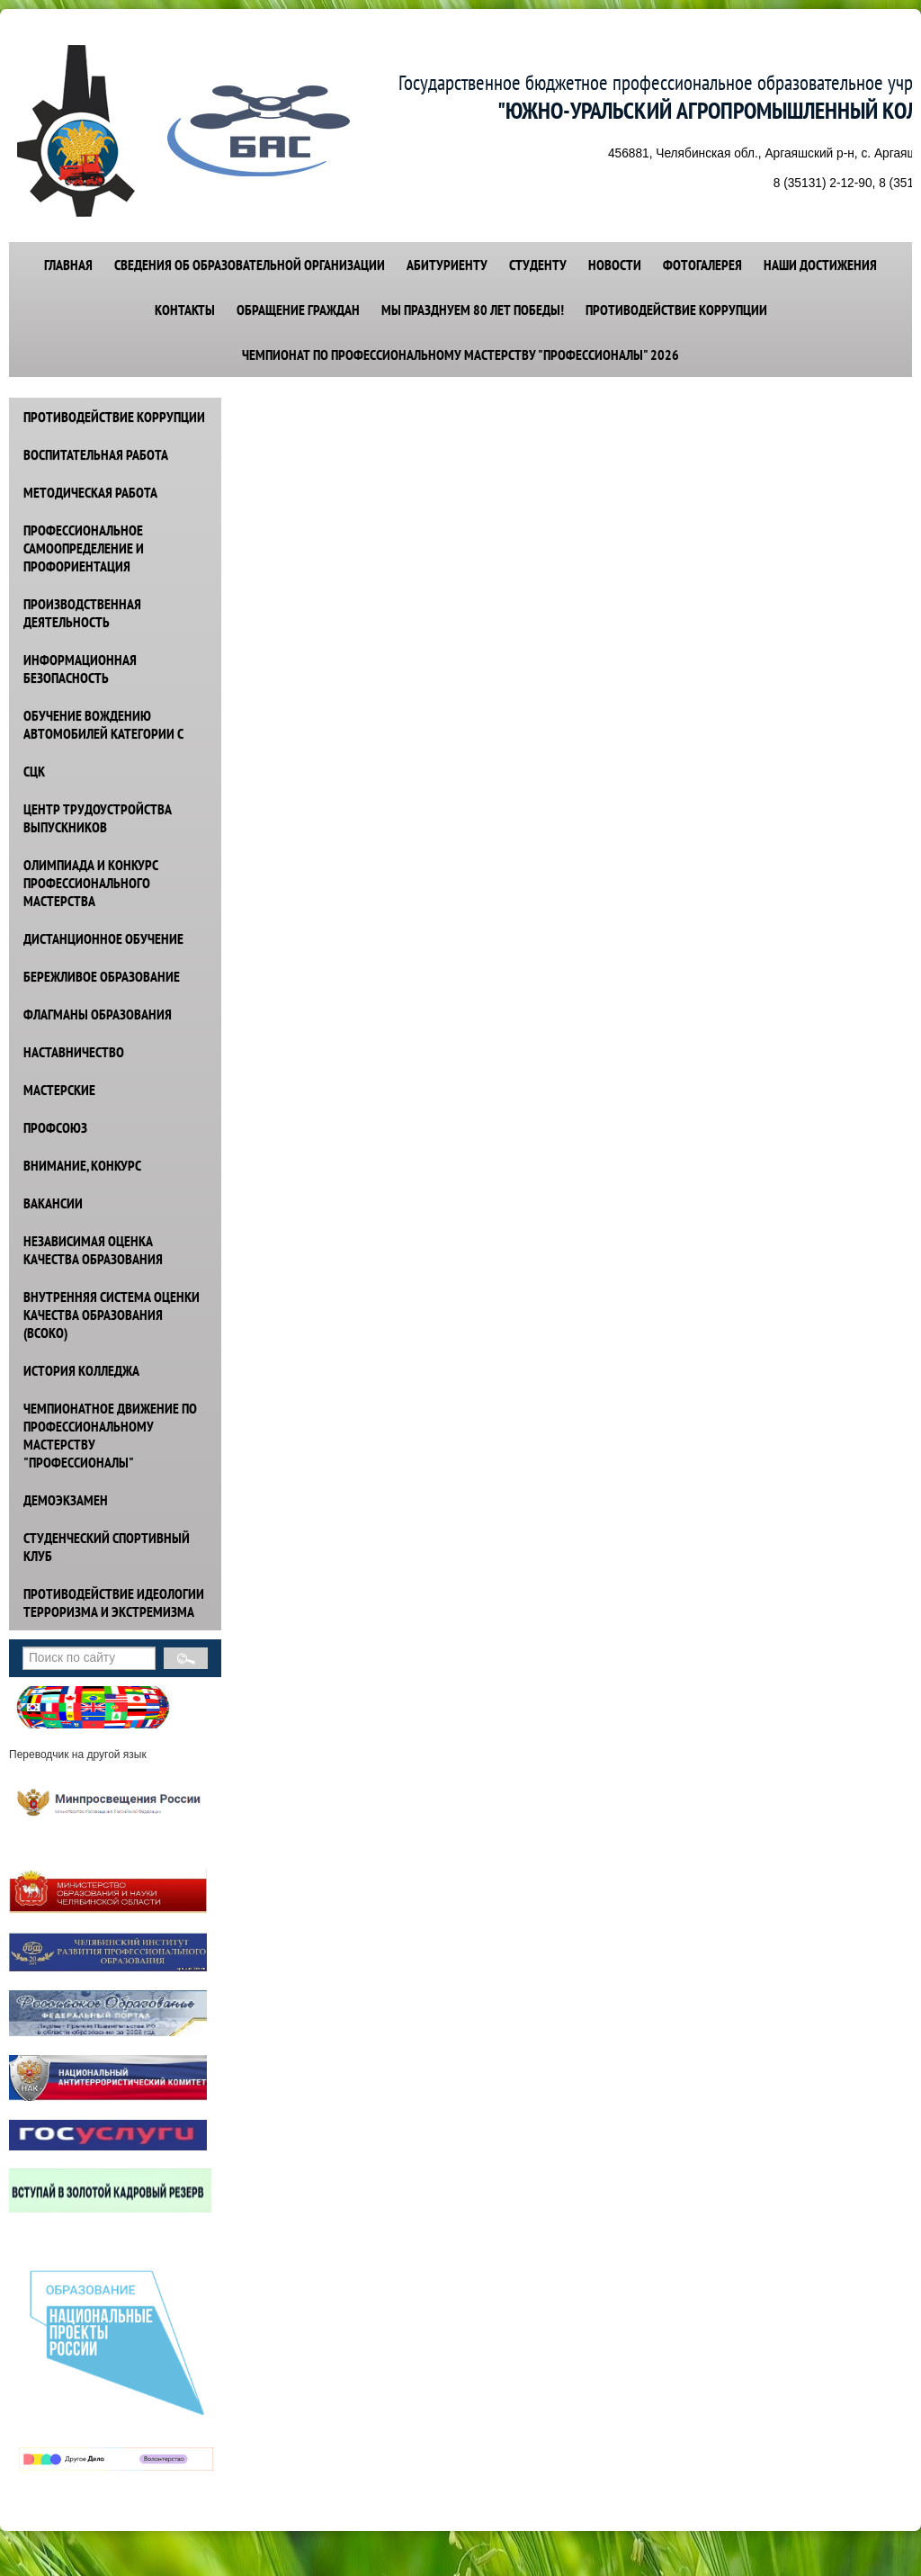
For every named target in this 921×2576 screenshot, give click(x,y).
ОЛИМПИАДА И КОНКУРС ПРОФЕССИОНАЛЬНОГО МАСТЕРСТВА (90, 883)
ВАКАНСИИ (53, 1203)
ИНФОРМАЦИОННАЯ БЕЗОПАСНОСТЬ (80, 669)
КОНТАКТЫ (185, 310)
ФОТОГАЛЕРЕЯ (702, 265)
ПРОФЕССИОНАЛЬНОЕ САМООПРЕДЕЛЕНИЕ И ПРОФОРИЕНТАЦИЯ (83, 548)
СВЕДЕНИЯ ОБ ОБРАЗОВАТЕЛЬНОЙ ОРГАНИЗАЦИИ (249, 265)
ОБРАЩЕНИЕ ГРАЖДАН (298, 310)
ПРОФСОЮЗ (55, 1127)
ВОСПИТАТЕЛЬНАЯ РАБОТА (95, 454)
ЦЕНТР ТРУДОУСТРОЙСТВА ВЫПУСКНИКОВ (97, 818)
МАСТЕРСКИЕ (59, 1090)
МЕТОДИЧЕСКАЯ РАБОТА (90, 492)
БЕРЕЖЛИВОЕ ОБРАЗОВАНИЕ (101, 976)
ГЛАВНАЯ (68, 265)
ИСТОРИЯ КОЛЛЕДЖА (81, 1370)
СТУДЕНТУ (538, 265)
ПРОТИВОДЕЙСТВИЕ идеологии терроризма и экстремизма (113, 1602)
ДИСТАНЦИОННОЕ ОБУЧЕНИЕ (103, 938)
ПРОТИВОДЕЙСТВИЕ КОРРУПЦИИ (114, 417)
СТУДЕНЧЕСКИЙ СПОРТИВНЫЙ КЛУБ (106, 1547)
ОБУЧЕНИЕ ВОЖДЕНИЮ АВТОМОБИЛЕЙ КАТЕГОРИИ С (103, 724)
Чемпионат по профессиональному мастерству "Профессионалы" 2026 (460, 355)
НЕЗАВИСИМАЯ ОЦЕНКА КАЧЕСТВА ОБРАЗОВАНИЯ (93, 1250)
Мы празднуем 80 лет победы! (472, 310)
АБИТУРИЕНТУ (447, 265)
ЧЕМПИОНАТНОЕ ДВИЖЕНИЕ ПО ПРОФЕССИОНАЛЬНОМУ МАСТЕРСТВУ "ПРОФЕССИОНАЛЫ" (110, 1435)
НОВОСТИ (614, 265)
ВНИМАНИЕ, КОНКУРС (82, 1165)
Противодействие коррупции (676, 310)
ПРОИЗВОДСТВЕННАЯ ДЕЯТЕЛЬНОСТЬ (82, 613)
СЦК (34, 771)
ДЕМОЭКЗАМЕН (65, 1500)
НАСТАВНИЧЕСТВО (73, 1052)
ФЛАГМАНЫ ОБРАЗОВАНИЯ (97, 1014)
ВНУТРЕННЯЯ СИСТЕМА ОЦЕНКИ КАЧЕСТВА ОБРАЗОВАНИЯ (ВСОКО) (111, 1315)
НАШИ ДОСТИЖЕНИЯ (820, 265)
